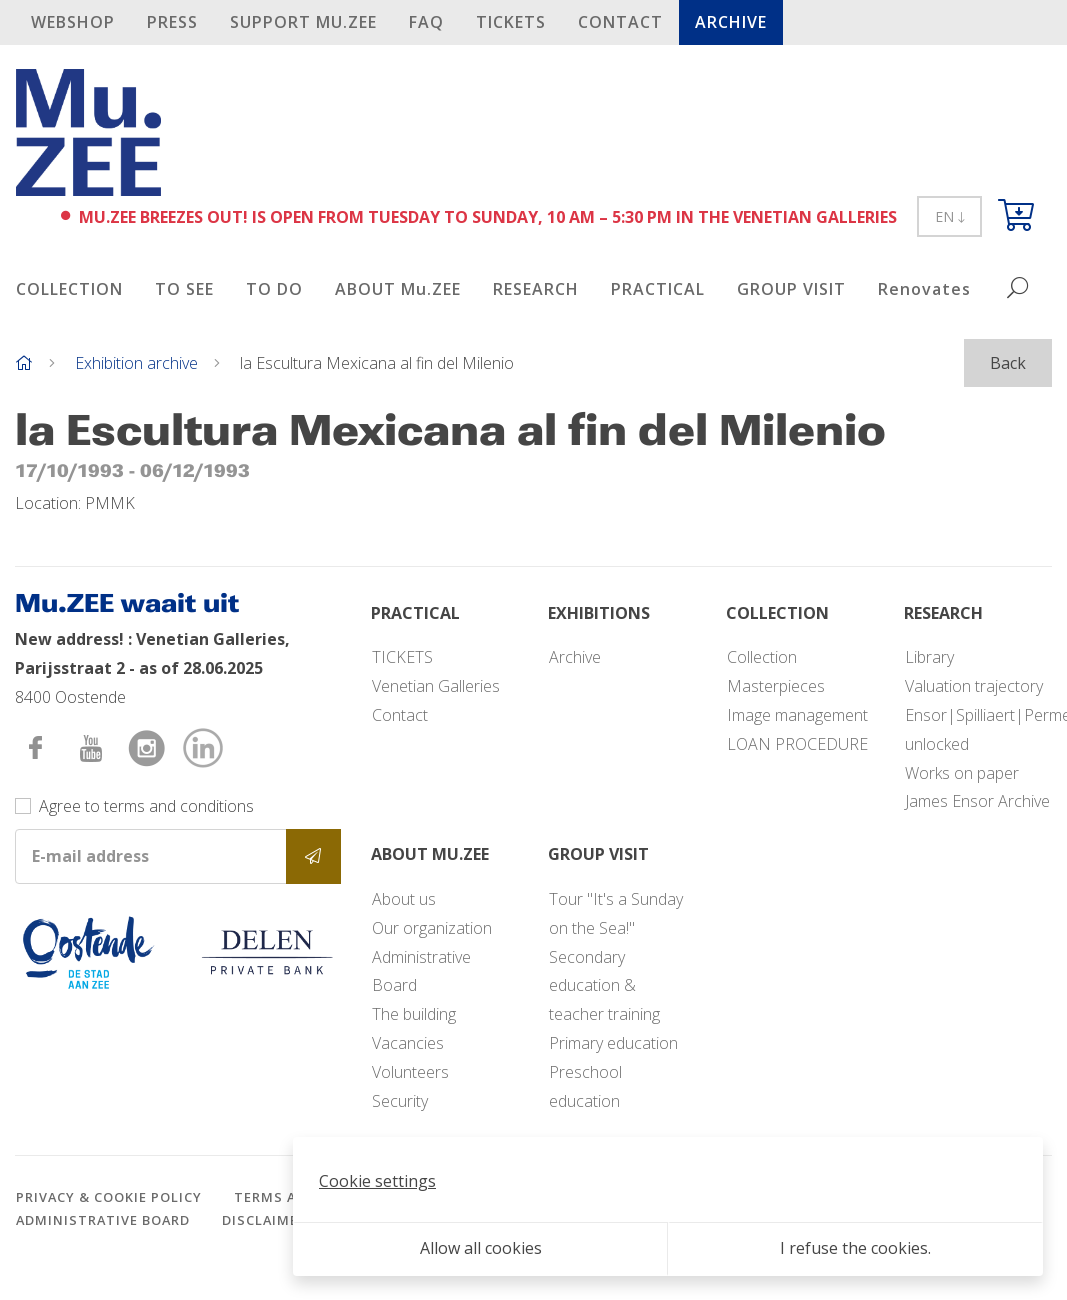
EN (949, 216)
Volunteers (410, 1072)
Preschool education (585, 1086)
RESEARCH (536, 289)
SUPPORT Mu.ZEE (303, 22)
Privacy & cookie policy (109, 1197)
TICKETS (511, 22)
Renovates (924, 289)
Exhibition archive (136, 363)
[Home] (24, 363)
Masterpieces (776, 686)
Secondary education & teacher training (604, 986)
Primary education (613, 1043)
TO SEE (184, 289)
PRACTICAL (658, 289)
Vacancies (408, 1043)
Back (1008, 363)
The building (414, 1014)
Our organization (432, 928)
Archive (731, 22)
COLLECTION (69, 289)
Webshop (73, 22)
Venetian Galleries (436, 686)
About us (404, 899)
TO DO (274, 289)
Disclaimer (264, 1220)
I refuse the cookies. (855, 1248)
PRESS (172, 22)
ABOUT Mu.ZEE (398, 289)
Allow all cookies (481, 1248)
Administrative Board (421, 971)
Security (400, 1101)
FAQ (426, 22)
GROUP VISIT (791, 289)
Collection (762, 657)
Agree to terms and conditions (146, 806)
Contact (620, 22)
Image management (797, 715)
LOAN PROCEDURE (797, 744)
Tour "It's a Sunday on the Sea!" (616, 913)
